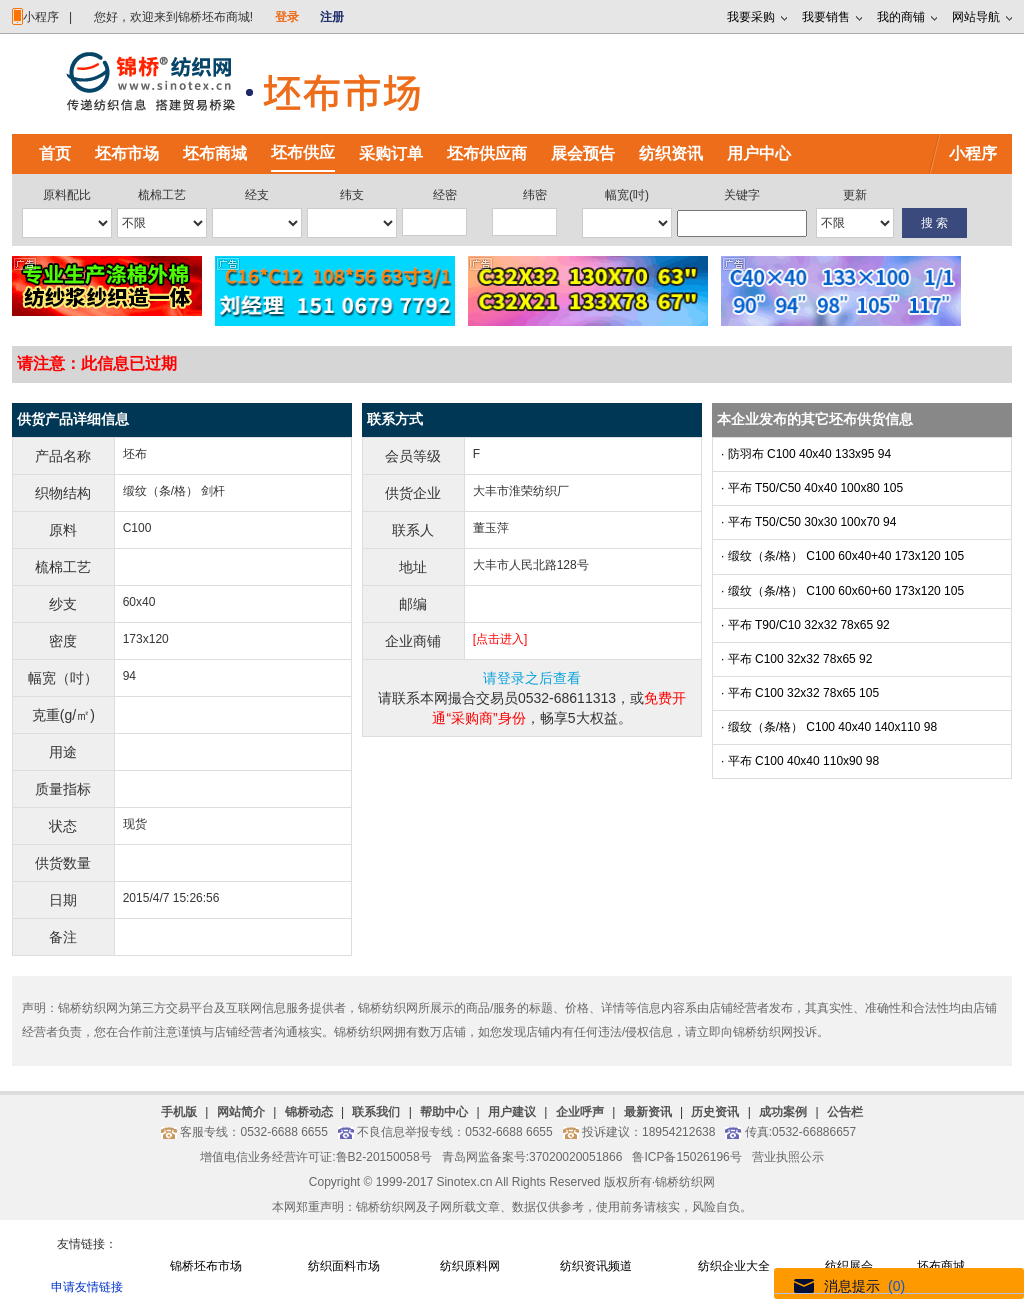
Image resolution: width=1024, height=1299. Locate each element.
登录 (287, 17)
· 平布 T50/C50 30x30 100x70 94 (808, 522)
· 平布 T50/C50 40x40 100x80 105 (812, 488)
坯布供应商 (487, 153)
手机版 (179, 1112)
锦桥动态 (309, 1112)
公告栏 (845, 1112)
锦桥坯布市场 (206, 1266)
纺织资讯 (671, 153)
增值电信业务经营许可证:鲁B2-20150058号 (315, 1157)
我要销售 (826, 17)
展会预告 (583, 153)
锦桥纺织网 (685, 1182)
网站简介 (241, 1112)
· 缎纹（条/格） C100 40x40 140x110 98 (829, 727)
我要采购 (751, 17)
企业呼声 (580, 1112)
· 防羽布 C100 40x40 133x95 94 (806, 454)
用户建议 (512, 1112)
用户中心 (759, 153)
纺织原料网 (470, 1266)
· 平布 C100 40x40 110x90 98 (800, 761)
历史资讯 (715, 1112)
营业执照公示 (788, 1157)
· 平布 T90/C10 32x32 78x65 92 (805, 625)
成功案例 (783, 1112)
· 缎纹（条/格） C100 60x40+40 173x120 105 (842, 556)
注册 (332, 17)
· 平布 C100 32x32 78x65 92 (796, 659)
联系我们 (376, 1112)
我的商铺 (901, 17)
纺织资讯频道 (596, 1266)
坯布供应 (303, 152)
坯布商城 (215, 153)
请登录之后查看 (532, 678)
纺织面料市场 (344, 1266)
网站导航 (976, 17)
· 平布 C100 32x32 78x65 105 (800, 693)
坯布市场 (127, 153)
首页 (55, 153)
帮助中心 (444, 1112)
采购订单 (391, 153)
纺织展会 (849, 1266)
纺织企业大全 (734, 1266)
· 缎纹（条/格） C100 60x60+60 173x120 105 (842, 591)
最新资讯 (648, 1112)
